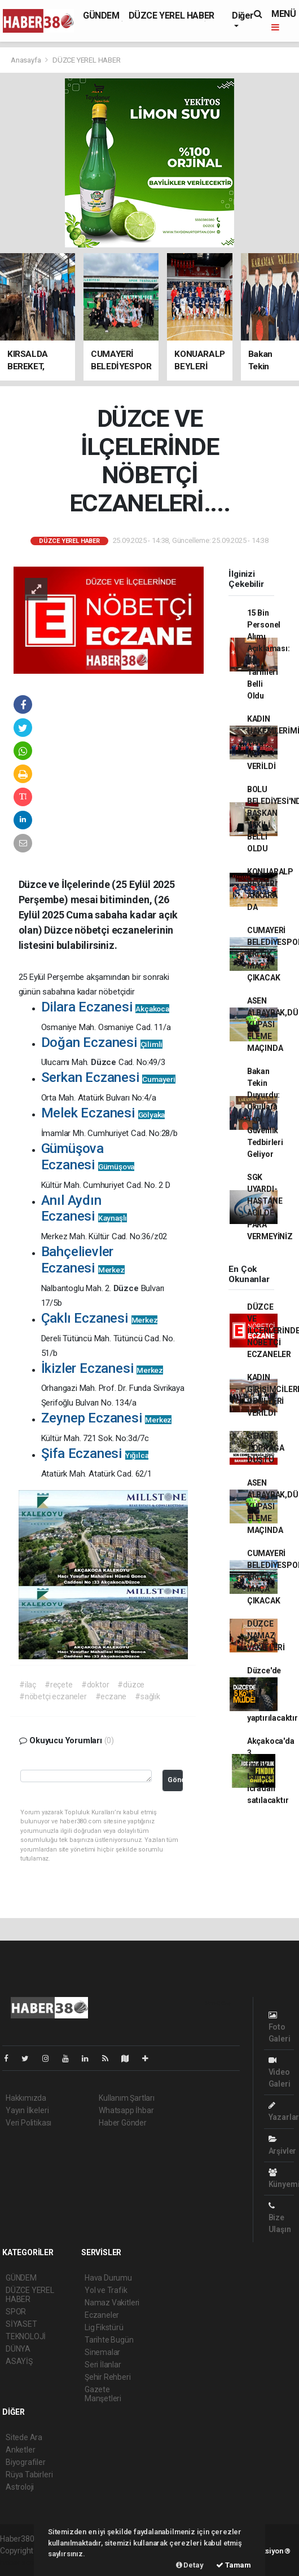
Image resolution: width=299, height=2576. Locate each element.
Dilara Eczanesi (105, 1007)
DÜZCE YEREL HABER (171, 15)
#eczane (111, 1696)
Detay (190, 2565)
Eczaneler (102, 2314)
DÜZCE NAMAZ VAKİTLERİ (266, 1635)
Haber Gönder (123, 2122)
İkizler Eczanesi (102, 1368)
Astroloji (20, 2486)
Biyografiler (26, 2462)
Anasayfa (26, 60)
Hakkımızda (26, 2097)
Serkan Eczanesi (108, 1077)
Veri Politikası (28, 2122)
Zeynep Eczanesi (106, 1418)
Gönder (175, 1779)
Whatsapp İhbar (126, 2110)
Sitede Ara (24, 2437)
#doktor (95, 1684)
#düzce (130, 1684)
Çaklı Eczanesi (99, 1318)
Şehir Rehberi (108, 2376)
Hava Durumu (108, 2277)
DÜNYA (18, 2348)
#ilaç (27, 1684)
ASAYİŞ (19, 2361)
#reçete (59, 1684)
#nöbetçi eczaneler (53, 1696)
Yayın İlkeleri (27, 2110)
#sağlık (147, 1696)
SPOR (16, 2311)
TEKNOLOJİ (26, 2336)
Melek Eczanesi (103, 1113)
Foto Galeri (280, 2027)
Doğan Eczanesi (102, 1042)
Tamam (233, 2565)
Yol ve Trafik (106, 2290)
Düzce (104, 1062)
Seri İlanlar (103, 2364)
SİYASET (21, 2323)
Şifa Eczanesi (95, 1453)
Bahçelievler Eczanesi (83, 1260)
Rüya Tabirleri (29, 2474)
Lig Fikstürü (104, 2327)
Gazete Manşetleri (103, 2394)
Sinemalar (102, 2352)
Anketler (20, 2449)
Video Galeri (280, 2072)
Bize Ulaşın (280, 2218)
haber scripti (21, 2562)
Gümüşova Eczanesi (88, 1157)
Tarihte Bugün (109, 2339)
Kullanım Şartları (127, 2097)
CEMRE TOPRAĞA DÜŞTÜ (265, 1447)
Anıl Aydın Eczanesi (84, 1208)
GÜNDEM (101, 15)
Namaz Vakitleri (112, 2302)
